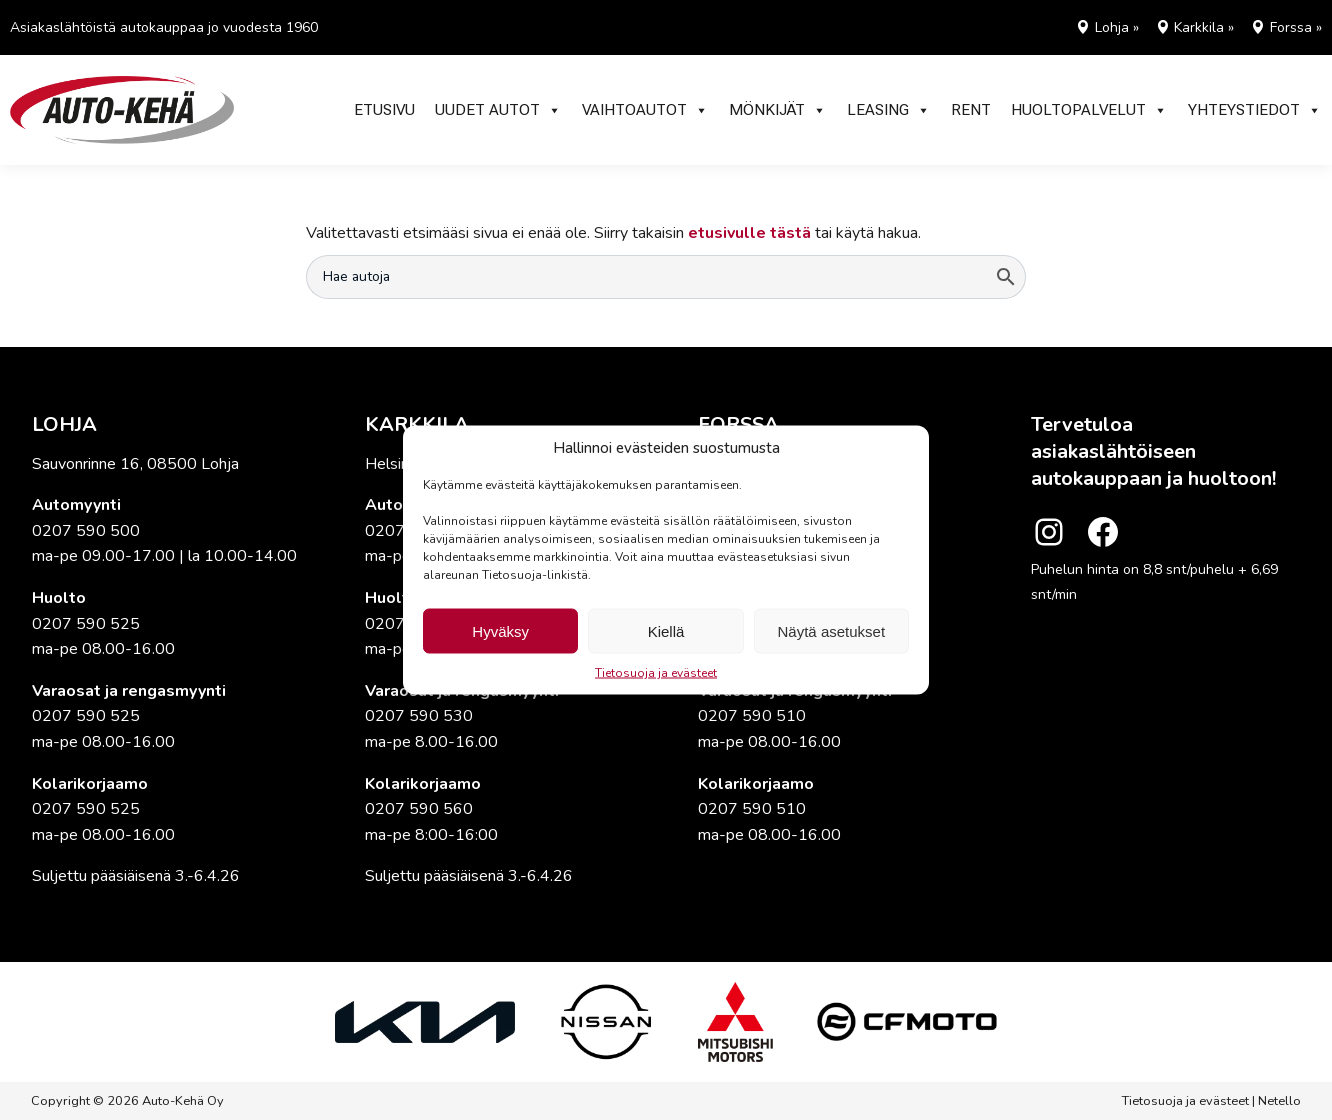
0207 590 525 (86, 624)
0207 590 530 (419, 716)
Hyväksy (500, 630)
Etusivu (384, 110)
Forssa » (1296, 27)
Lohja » (1117, 27)
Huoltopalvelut (1089, 110)
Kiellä (666, 630)
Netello (1279, 1101)
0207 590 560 (419, 809)
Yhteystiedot (1255, 110)
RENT (971, 110)
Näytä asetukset (832, 630)
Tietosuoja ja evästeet (656, 673)
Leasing (889, 110)
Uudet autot (498, 110)
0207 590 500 (86, 531)
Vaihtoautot (645, 110)
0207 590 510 (752, 716)
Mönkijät (778, 110)
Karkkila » (1204, 27)
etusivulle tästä (749, 233)
